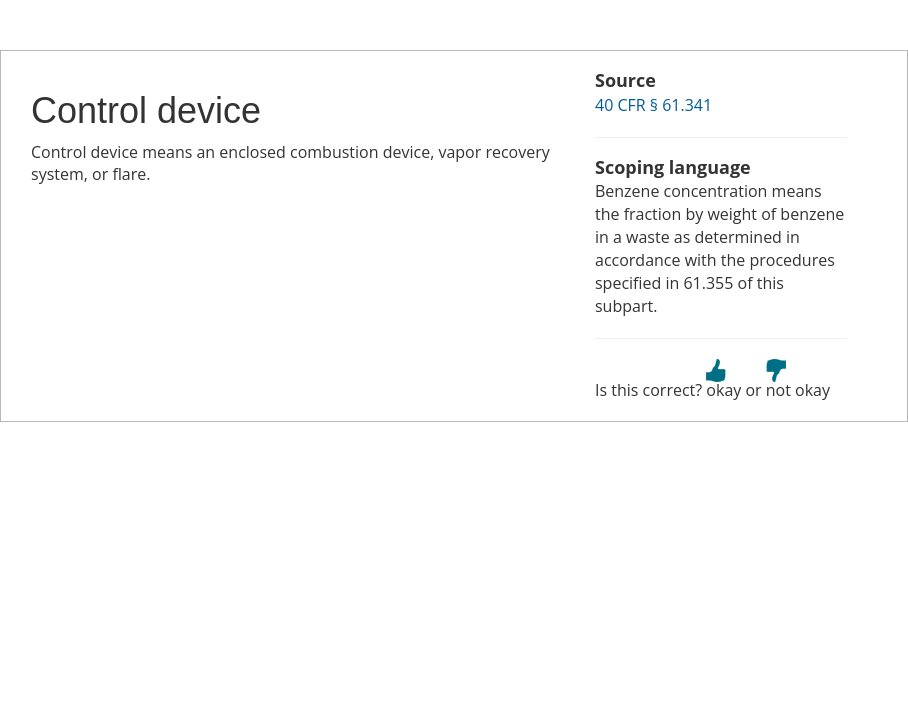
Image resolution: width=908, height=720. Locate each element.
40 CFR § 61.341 (653, 105)
